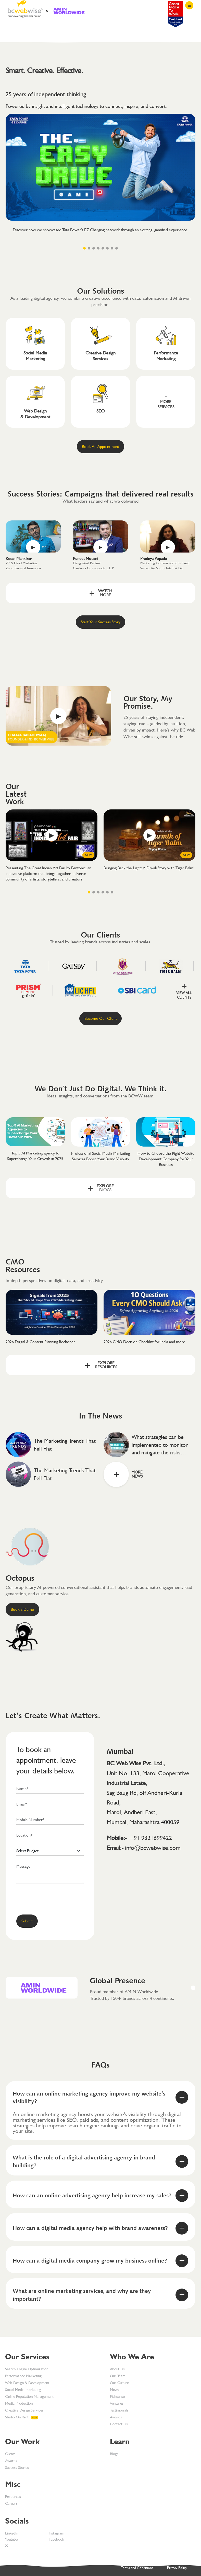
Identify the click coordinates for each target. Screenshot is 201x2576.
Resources (13, 2496)
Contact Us (119, 2424)
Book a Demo (22, 1609)
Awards (116, 2417)
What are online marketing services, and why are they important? (82, 2295)
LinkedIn (11, 2533)
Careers (11, 2503)
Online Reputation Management (29, 2396)
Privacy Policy (177, 2568)
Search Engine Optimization (26, 2369)
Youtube (11, 2539)
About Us (117, 2369)
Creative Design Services (24, 2410)
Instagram (56, 2533)
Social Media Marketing (23, 2389)
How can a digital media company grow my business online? (90, 2260)
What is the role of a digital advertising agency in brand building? (84, 2161)
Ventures (116, 2403)
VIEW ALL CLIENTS (184, 992)
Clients (10, 2453)
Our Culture (119, 2382)
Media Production (19, 2403)
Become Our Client (100, 1018)
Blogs (114, 2453)
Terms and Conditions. (137, 2568)
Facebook (56, 2539)
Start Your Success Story (100, 621)
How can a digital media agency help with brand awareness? (90, 2228)
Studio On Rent (21, 2417)
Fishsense (117, 2396)
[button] (84, 248)
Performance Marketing (23, 2376)
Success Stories (17, 2467)
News (114, 2389)
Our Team (117, 2376)
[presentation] (55, 1899)
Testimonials (119, 2410)
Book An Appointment (100, 446)
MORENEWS (137, 1474)
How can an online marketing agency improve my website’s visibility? (89, 2097)
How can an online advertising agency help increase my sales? (92, 2195)
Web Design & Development (27, 2382)
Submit (27, 1921)
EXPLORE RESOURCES (106, 1365)
